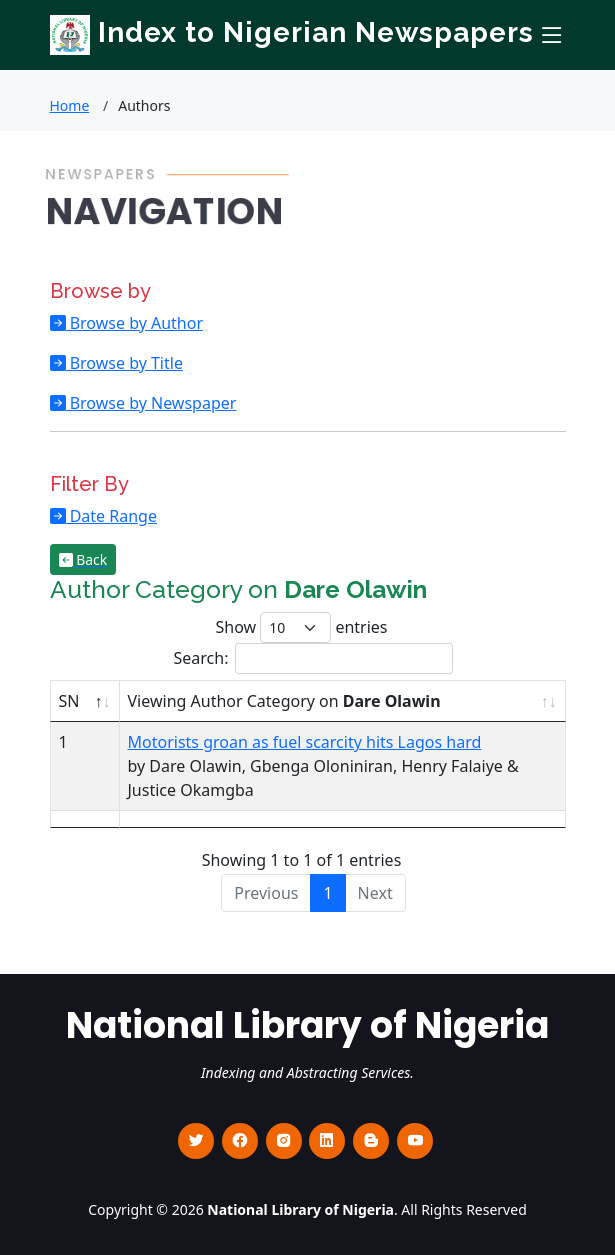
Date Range (111, 516)
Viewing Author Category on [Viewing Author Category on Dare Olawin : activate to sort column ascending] (284, 701)
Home (70, 105)
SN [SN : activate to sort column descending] (69, 701)
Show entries (301, 627)
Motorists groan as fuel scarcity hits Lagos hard (305, 742)
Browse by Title (124, 363)
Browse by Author (135, 323)
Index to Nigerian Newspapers (292, 32)
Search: (314, 658)
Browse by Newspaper (151, 403)
